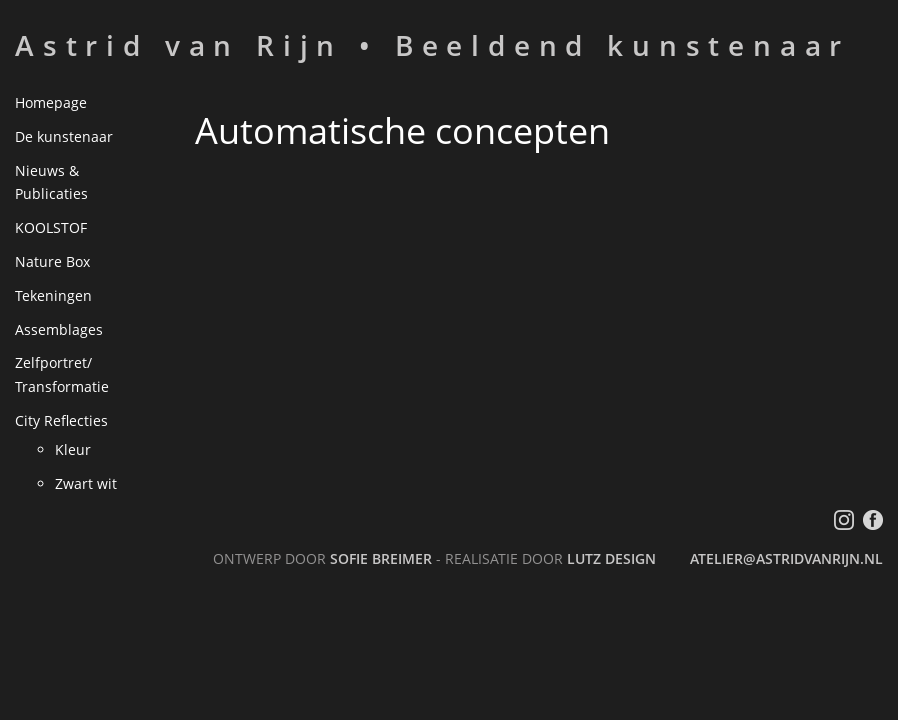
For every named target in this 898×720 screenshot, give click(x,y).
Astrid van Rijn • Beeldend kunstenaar (432, 45)
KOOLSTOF (51, 227)
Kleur (73, 449)
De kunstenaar (64, 136)
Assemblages (59, 329)
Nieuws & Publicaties (51, 182)
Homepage (51, 102)
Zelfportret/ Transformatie (62, 374)
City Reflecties (61, 420)
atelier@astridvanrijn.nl (786, 558)
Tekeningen (53, 295)
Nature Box (52, 261)
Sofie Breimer (381, 558)
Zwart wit (86, 483)
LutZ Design (611, 558)
